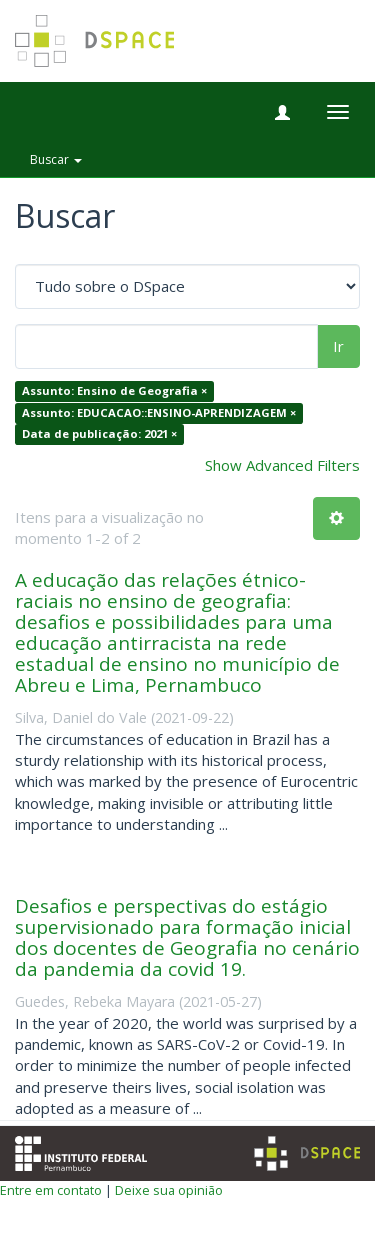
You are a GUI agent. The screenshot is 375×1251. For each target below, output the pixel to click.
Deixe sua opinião (169, 1190)
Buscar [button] (56, 159)
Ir (338, 346)
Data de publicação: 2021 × (99, 434)
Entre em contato (51, 1190)
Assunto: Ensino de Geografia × (114, 391)
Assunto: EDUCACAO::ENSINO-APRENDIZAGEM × (159, 412)
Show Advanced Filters (282, 465)
